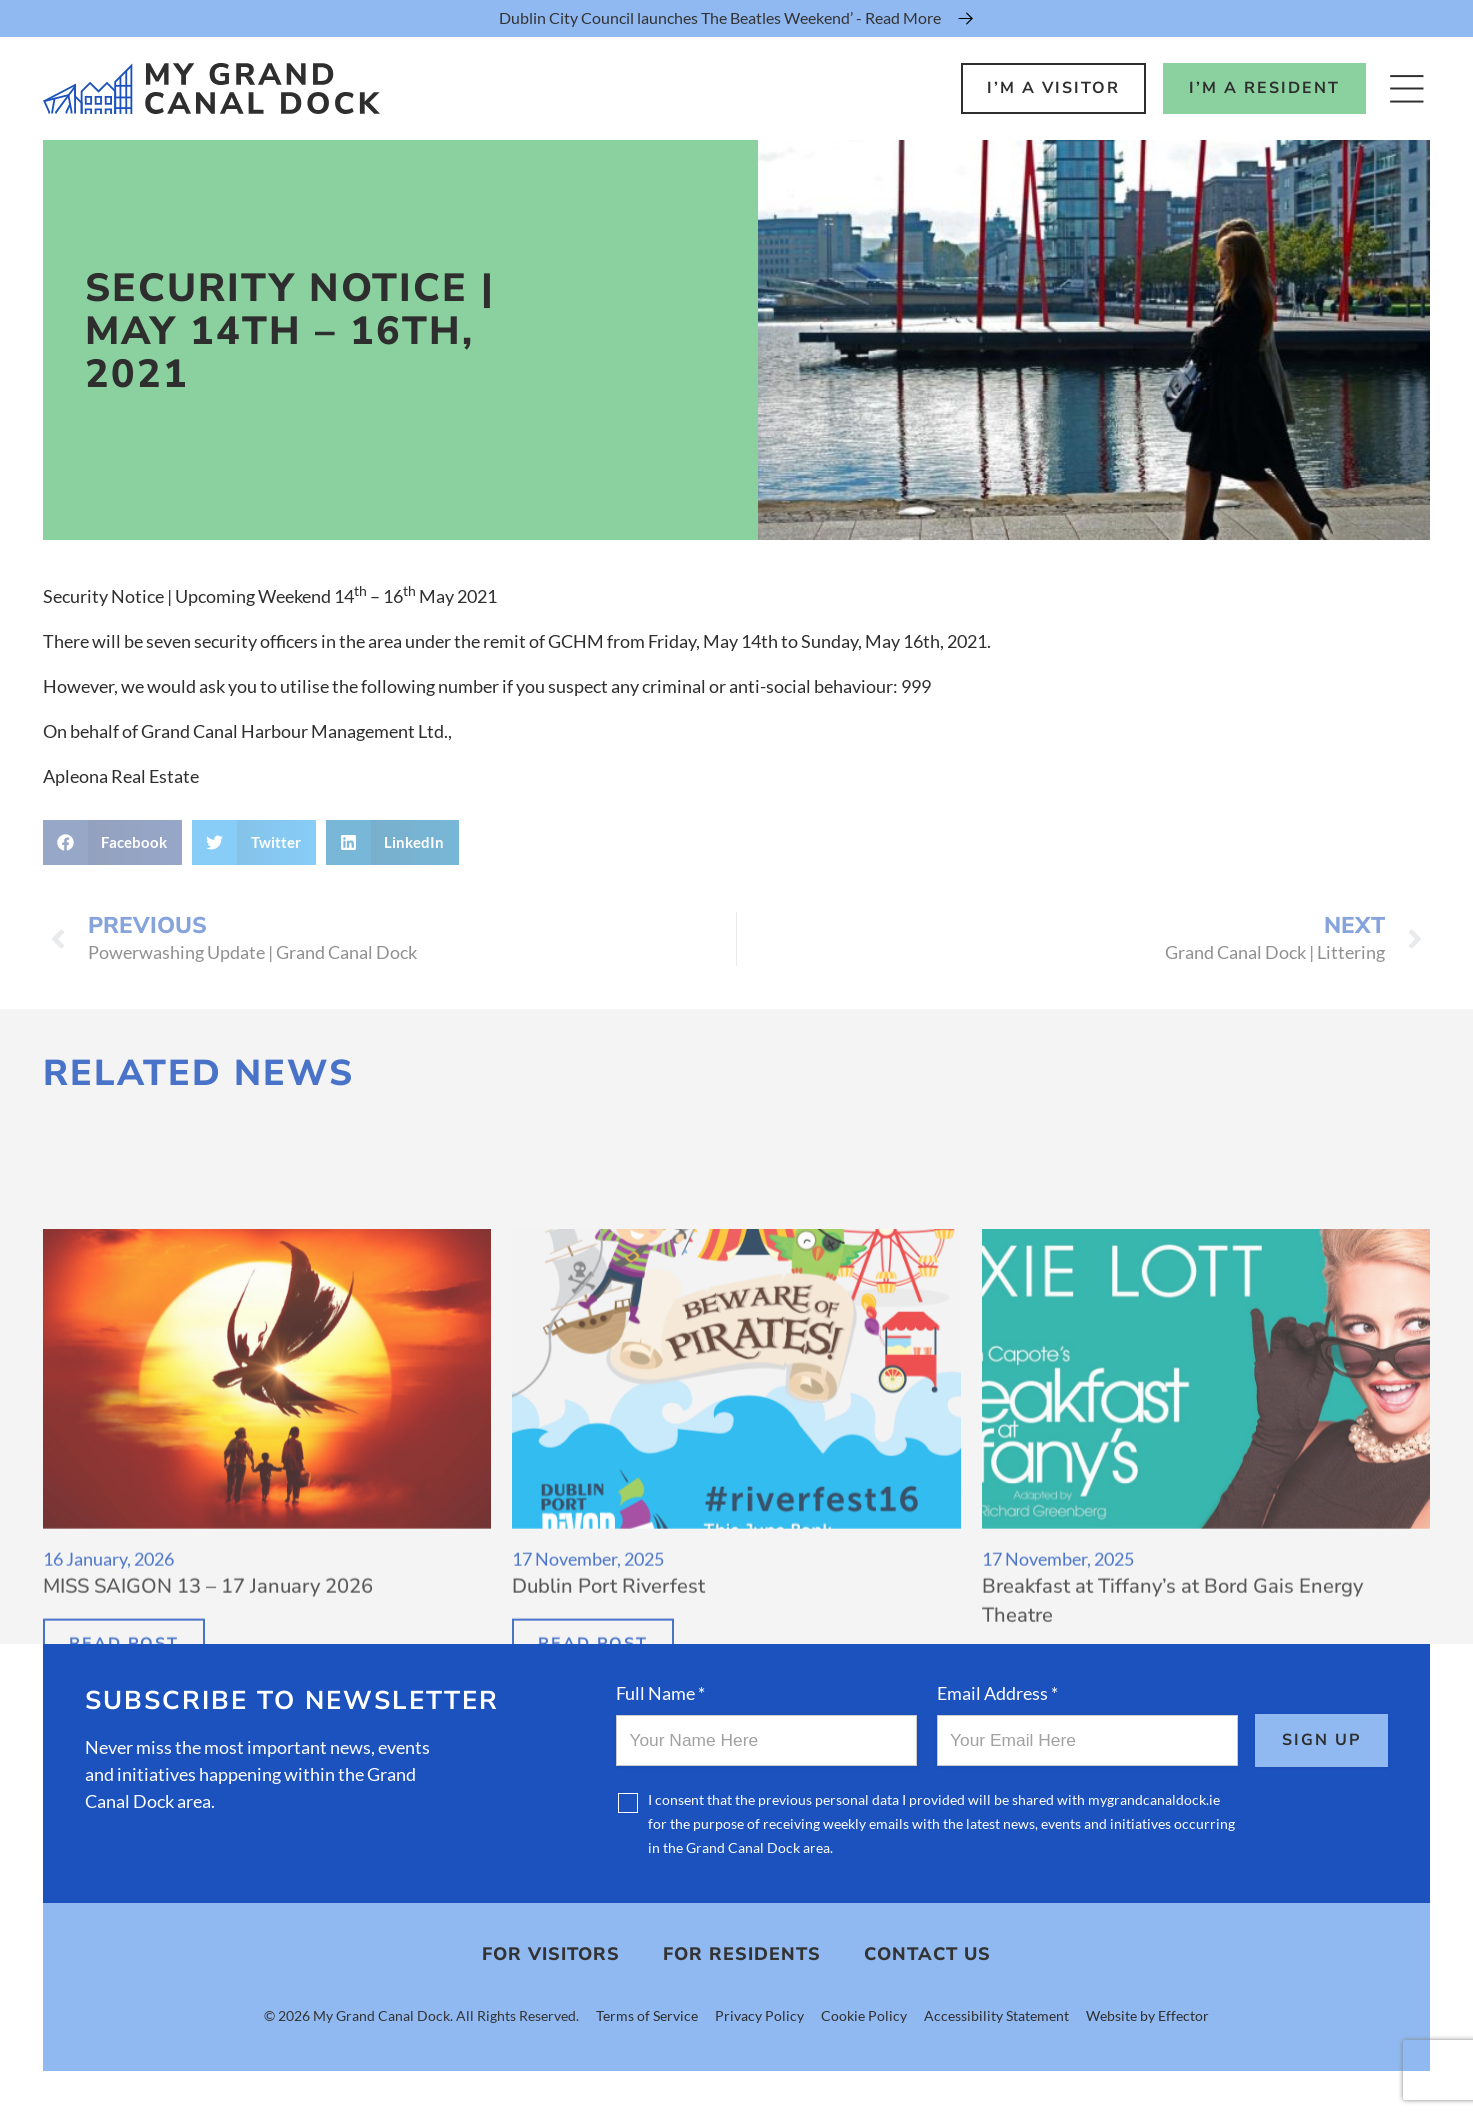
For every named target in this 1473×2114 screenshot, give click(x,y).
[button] (113, 842)
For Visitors (551, 1954)
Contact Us (927, 1954)
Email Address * (997, 1693)
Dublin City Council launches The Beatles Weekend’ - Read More (720, 17)
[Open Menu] (1406, 88)
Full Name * (660, 1693)
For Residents (742, 1954)
